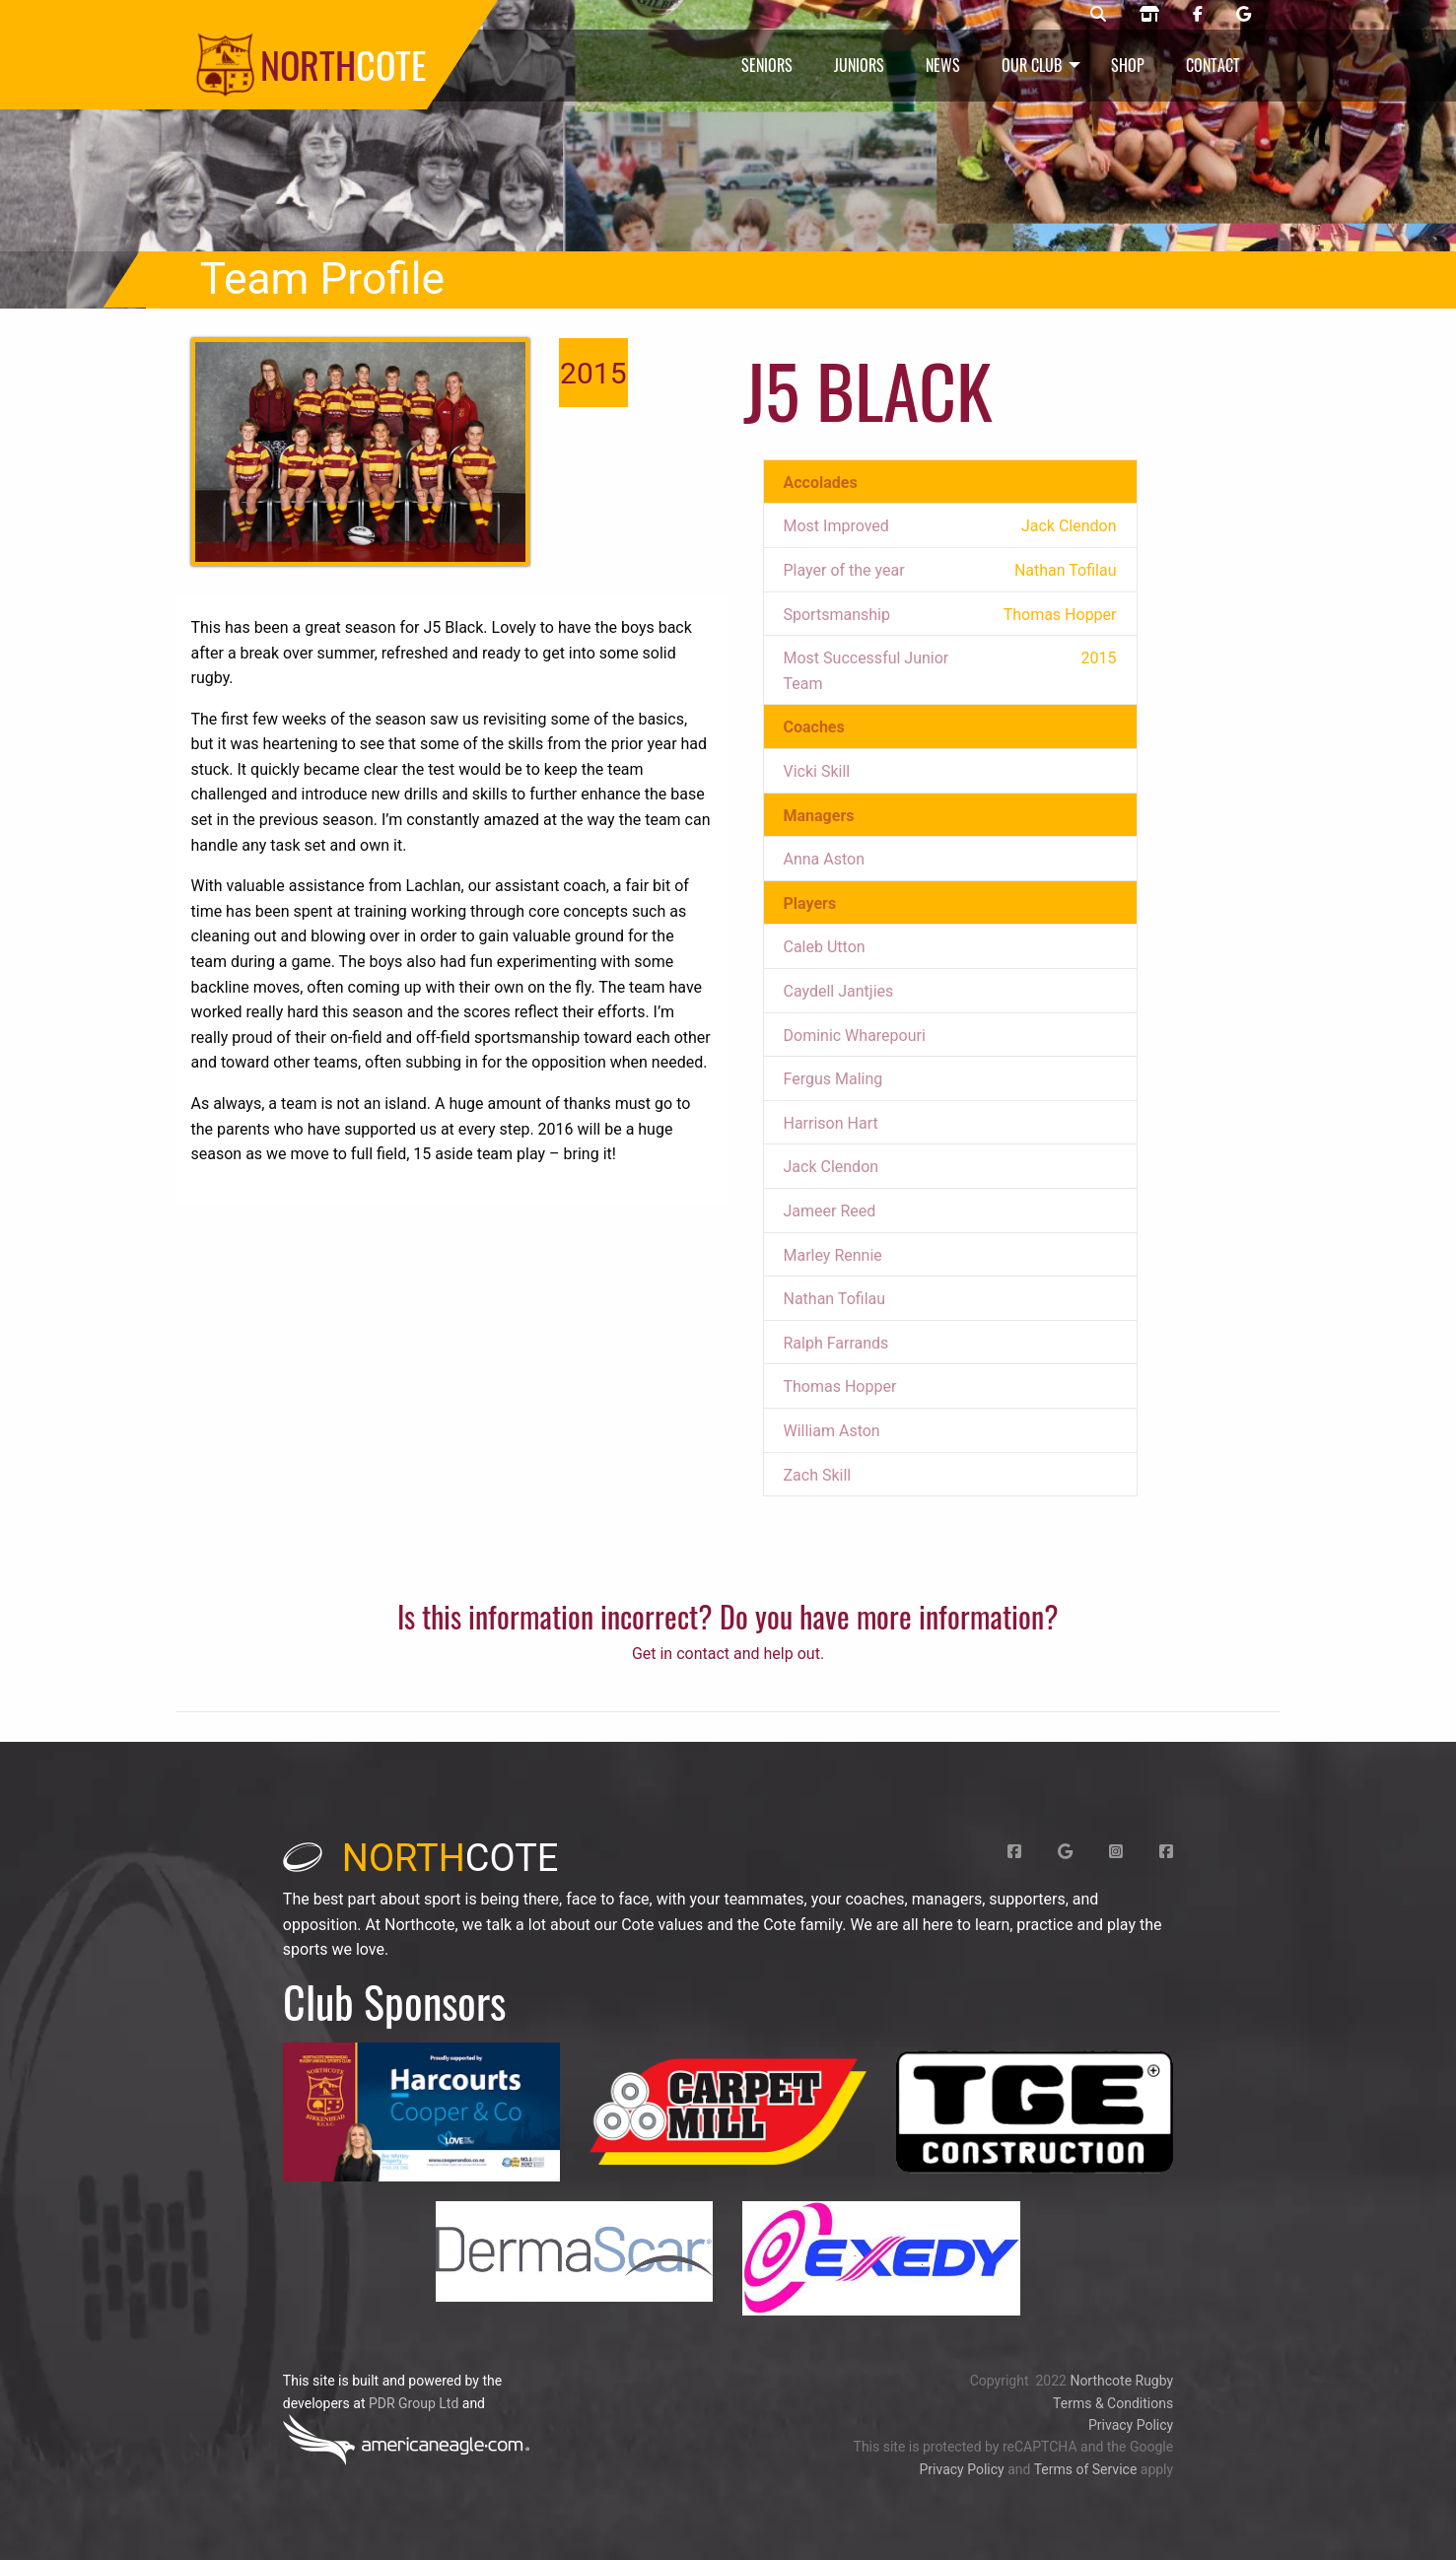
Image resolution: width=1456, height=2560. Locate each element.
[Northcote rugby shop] (1149, 15)
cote (421, 1858)
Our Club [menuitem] (1032, 65)
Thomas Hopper (840, 1386)
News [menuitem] (943, 65)
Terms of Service (1086, 2469)
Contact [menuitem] (1213, 65)
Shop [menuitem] (1127, 65)
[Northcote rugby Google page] (1243, 15)
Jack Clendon (831, 1166)
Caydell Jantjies (839, 991)
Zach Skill (818, 1475)
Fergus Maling (833, 1079)
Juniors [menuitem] (859, 65)
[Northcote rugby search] (1098, 15)
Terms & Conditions (1113, 2403)
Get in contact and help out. (728, 1653)
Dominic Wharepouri (855, 1035)
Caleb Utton (825, 946)
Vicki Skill (817, 771)
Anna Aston (825, 859)
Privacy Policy (1130, 2425)
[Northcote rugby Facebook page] (1198, 15)
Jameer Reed (830, 1211)
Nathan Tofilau (835, 1298)
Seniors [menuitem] (767, 65)
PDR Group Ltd (413, 2403)
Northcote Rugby (1121, 2380)
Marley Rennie (833, 1255)
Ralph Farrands (836, 1343)
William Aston (832, 1430)
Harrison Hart (831, 1123)
